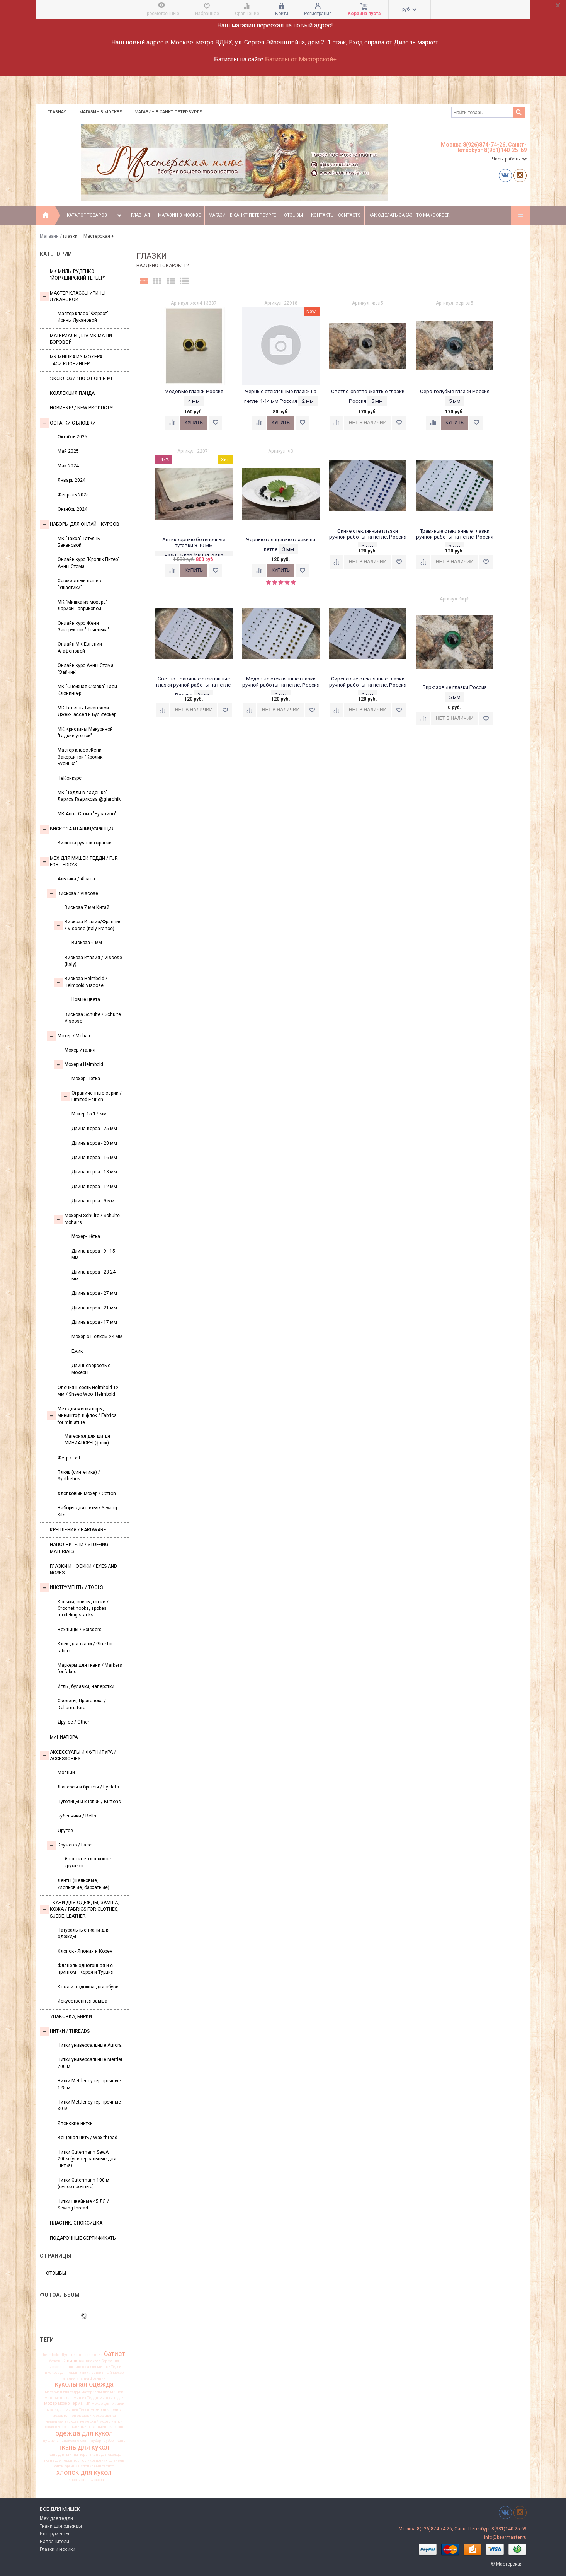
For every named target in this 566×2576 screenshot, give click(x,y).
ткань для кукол (84, 2447)
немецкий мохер (95, 2421)
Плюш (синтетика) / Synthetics (79, 1475)
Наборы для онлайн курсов (79, 524)
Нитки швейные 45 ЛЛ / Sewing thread (83, 2205)
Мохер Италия (80, 1050)
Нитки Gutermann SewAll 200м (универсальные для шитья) (87, 2159)
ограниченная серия (106, 2427)
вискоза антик (60, 2367)
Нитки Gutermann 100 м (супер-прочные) (83, 2183)
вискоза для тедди (61, 2373)
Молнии (66, 1772)
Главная (57, 111)
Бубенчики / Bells (77, 1816)
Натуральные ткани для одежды (84, 1933)
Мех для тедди (56, 2518)
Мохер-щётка (85, 1236)
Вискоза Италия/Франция (77, 829)
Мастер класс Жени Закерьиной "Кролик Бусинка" (80, 756)
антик (97, 2355)
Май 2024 (68, 466)
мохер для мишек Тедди (68, 2410)
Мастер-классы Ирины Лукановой (72, 296)
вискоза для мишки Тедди (98, 2367)
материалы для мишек (102, 2392)
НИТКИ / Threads (65, 2031)
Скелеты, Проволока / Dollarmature (82, 1704)
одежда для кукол (84, 2433)
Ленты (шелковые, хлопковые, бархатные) (83, 1884)
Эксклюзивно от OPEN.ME (82, 378)
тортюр (79, 2460)
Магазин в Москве (100, 111)
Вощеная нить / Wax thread (87, 2137)
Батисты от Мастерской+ (301, 59)
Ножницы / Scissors (80, 1629)
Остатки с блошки (68, 423)
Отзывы (293, 215)
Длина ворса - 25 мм (94, 1128)
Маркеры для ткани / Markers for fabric (90, 1668)
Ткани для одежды (61, 2526)
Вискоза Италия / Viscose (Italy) (93, 961)
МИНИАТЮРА (64, 1737)
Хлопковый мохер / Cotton (87, 1493)
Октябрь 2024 (72, 509)
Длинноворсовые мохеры (90, 1369)
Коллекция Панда (72, 393)
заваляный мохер (108, 2373)
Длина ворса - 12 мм (94, 1186)
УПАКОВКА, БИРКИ (71, 2016)
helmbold (51, 2355)
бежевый (57, 2361)
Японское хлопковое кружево (88, 1862)
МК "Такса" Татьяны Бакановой (79, 542)
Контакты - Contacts (335, 215)
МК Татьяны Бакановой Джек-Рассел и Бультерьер (87, 711)
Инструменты (54, 2534)
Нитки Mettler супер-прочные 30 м (89, 2105)
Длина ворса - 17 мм (94, 1322)
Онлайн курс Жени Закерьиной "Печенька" (83, 626)
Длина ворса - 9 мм (92, 1201)
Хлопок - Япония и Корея (85, 1951)
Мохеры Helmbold (78, 1064)
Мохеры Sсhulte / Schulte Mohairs (87, 1219)
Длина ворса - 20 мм (94, 1143)
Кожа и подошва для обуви (88, 1987)
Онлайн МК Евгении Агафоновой (80, 647)
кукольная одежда (84, 2384)
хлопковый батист (97, 2466)
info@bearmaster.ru (505, 2537)
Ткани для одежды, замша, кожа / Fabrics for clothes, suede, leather (79, 1909)
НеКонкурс (70, 778)
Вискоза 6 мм (86, 942)
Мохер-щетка (85, 1078)
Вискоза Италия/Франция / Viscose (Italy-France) (88, 925)
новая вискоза (57, 2427)
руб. (409, 9)
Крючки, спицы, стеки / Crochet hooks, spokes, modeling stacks (83, 1608)
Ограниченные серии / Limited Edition (91, 1096)
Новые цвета (85, 999)
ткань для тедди (58, 2460)
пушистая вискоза (59, 2441)
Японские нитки (75, 2123)
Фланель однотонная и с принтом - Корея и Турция (86, 1969)
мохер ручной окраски (72, 2415)
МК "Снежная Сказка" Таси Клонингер (87, 690)
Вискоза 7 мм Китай (87, 907)
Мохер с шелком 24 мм (96, 1336)
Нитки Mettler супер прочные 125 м (89, 2084)
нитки (116, 2421)
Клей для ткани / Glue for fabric (85, 1647)
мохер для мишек (108, 2404)
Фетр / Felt (69, 1458)
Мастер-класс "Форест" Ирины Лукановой (83, 317)
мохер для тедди (106, 2410)
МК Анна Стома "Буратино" (87, 814)
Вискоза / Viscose (72, 893)
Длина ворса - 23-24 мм (93, 1275)
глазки (84, 2373)
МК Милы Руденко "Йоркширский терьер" (77, 275)
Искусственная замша (82, 2001)
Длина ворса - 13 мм (94, 1172)
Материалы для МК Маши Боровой (81, 339)
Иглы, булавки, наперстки (86, 1686)
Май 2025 (68, 451)
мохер (50, 2403)
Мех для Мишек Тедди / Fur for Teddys (79, 862)
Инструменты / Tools (71, 1587)
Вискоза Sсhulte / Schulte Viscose (93, 1018)
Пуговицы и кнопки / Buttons (89, 1801)
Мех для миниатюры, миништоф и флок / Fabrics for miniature (82, 1415)
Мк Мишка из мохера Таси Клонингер (76, 360)
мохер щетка (104, 2415)
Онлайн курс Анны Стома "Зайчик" (86, 669)
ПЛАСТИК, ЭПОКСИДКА (76, 2223)
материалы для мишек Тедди (71, 2398)
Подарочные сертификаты (83, 2238)
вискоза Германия (102, 2361)
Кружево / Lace (69, 1845)
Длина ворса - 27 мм (94, 1293)
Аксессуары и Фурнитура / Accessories (78, 1755)
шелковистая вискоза (84, 2480)
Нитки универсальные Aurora (90, 2045)
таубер (108, 2441)
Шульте (68, 2355)
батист (114, 2353)
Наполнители (54, 2541)
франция (72, 2466)
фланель (116, 2460)
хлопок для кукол (84, 2472)
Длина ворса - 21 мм (94, 1308)
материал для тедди (62, 2392)
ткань (120, 2441)
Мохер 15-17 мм (89, 1114)
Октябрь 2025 (72, 437)
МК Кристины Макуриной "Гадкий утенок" (85, 732)
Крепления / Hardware (78, 1530)
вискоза (76, 2361)
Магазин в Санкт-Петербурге (168, 111)
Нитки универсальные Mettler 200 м (90, 2063)
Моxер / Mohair (68, 1036)
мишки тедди (111, 2398)
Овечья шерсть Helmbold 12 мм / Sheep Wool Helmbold (88, 1391)
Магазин (49, 236)
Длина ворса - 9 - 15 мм (93, 1254)
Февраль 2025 (73, 495)
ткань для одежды (106, 2455)
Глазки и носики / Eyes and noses (83, 1569)
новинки (79, 2427)
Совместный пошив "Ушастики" (79, 584)
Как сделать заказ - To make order (409, 215)
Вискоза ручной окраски (85, 843)
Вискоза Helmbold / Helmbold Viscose (80, 982)
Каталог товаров (95, 215)
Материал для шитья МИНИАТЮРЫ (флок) (87, 1440)
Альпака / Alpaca (76, 878)
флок (58, 2466)
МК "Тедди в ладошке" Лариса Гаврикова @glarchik (89, 796)
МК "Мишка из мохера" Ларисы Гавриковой (82, 605)
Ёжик (77, 1351)
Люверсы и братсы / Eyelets (88, 1787)
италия (69, 2378)
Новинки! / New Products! (82, 408)
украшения (97, 2460)
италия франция (90, 2378)
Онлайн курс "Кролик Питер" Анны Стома (88, 563)
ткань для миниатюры (67, 2455)
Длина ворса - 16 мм (94, 1157)
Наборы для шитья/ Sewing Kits (87, 1511)
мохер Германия (74, 2404)
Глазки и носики (57, 2549)
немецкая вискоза (62, 2421)
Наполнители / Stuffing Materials (79, 1548)
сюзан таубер (89, 2441)
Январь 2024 (71, 480)
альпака (83, 2355)
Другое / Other (73, 1722)
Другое (65, 1830)
